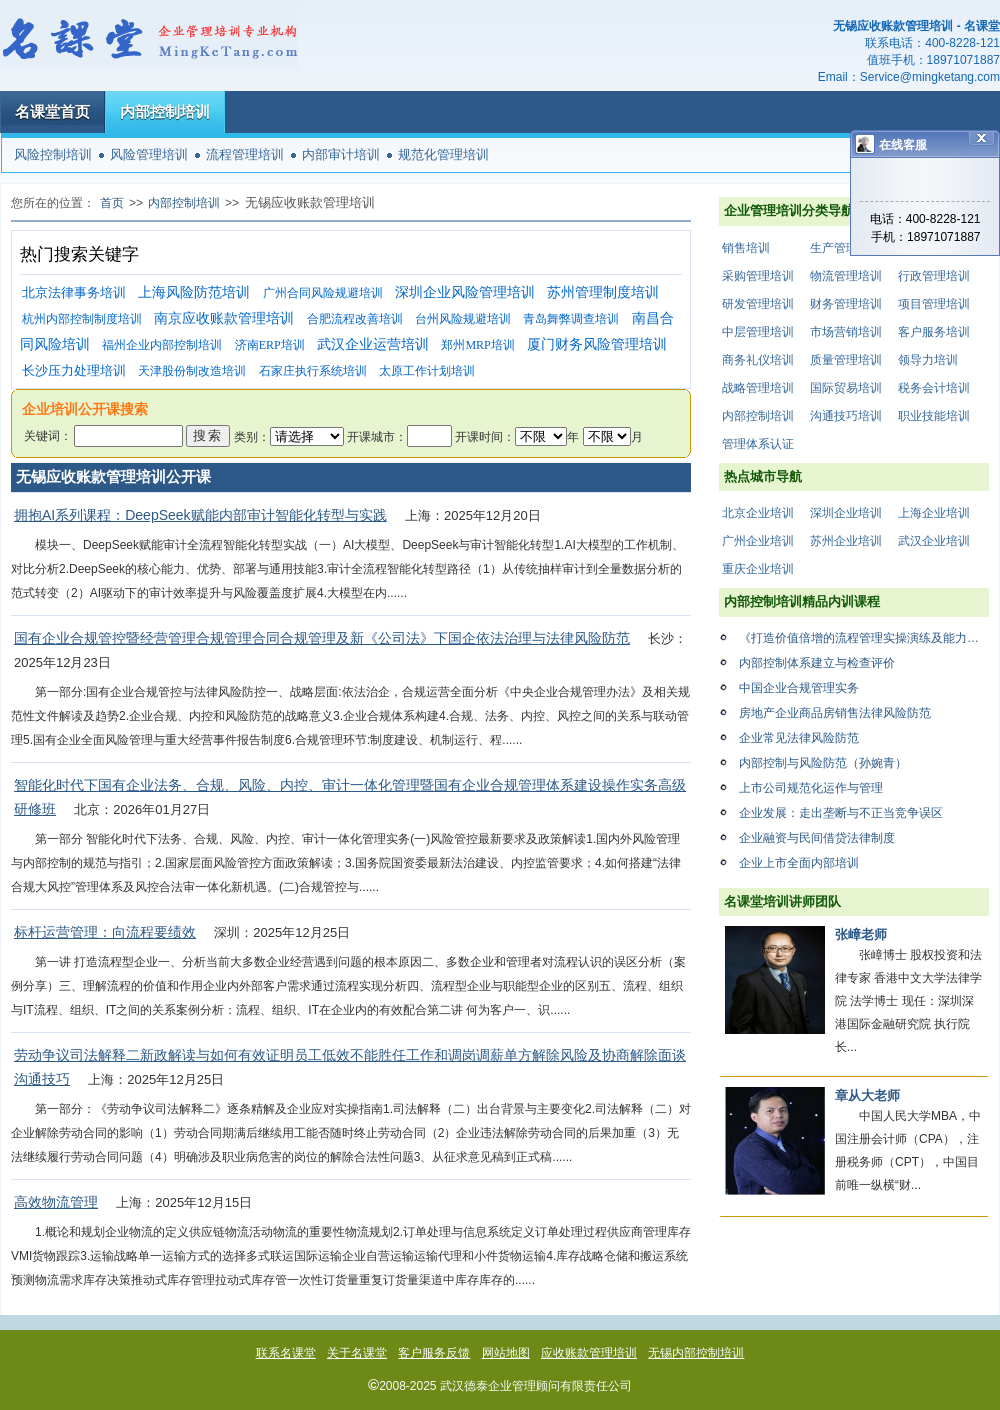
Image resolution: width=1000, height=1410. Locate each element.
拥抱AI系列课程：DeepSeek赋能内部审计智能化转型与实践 (200, 515)
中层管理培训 (758, 332)
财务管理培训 (846, 304)
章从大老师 (867, 1095)
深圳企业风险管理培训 (465, 292)
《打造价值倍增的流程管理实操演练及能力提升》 (864, 638)
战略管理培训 (758, 388)
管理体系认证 (758, 444)
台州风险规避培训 (463, 319)
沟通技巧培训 (846, 416)
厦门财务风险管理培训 (597, 344)
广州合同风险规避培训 (323, 293)
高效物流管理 (56, 1202)
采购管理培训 (758, 276)
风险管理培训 (149, 154)
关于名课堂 (357, 1353)
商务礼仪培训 (758, 360)
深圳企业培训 (846, 513)
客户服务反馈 (434, 1353)
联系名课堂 (286, 1353)
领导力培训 (928, 360)
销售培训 (746, 248)
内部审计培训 (341, 154)
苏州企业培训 (846, 541)
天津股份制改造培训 (192, 371)
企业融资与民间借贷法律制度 (817, 838)
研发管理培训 (758, 304)
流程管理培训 (245, 154)
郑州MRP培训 (477, 345)
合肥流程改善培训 (355, 319)
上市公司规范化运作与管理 (811, 788)
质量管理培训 (846, 360)
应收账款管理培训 (589, 1353)
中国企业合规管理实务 (799, 688)
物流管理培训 (846, 276)
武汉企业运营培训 (373, 344)
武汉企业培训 (934, 541)
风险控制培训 (53, 154)
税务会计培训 (934, 388)
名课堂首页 (52, 111)
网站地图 (506, 1353)
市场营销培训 (846, 332)
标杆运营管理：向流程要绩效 (105, 932)
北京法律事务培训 (74, 292)
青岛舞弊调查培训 (571, 319)
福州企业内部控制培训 (162, 345)
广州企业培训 (758, 541)
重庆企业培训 (758, 569)
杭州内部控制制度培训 (82, 319)
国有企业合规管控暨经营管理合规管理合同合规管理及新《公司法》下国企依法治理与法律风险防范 (322, 638)
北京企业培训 (758, 513)
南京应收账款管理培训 (224, 318)
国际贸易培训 (846, 388)
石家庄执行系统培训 (313, 371)
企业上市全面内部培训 (799, 863)
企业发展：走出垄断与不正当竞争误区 (841, 813)
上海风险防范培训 (194, 292)
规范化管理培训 (443, 154)
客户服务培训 (934, 332)
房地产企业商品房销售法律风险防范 (835, 713)
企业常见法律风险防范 (799, 738)
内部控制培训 (165, 111)
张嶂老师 (861, 934)
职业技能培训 (934, 416)
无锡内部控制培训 (696, 1353)
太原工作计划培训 (427, 371)
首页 (112, 203)
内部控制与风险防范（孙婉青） (823, 763)
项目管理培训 (934, 304)
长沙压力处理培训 (74, 370)
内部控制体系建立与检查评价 (817, 663)
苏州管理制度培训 (603, 292)
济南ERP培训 (270, 345)
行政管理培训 (934, 276)
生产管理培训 (846, 248)
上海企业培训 (934, 513)
